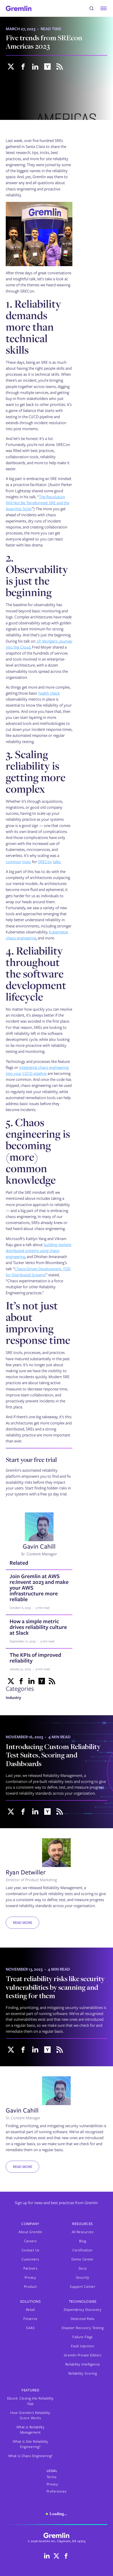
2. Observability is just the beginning (37, 574)
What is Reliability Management (30, 2429)
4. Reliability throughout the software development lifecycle (36, 973)
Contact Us (30, 2250)
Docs (83, 2268)
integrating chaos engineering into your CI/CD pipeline (37, 1070)
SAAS (30, 2327)
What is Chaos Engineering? (30, 2456)
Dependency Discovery (82, 2309)
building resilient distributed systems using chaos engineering (38, 1250)
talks (57, 862)
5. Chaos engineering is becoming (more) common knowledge (38, 1151)
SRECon (45, 862)
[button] (103, 8)
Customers (30, 2259)
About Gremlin (30, 2232)
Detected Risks (83, 2318)
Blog (82, 2241)
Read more (22, 1922)
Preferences (57, 2491)
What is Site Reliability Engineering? (30, 2444)
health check (49, 693)
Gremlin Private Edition (83, 2355)
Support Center (82, 2286)
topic (26, 862)
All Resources (83, 2232)
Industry (13, 1697)
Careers (30, 2241)
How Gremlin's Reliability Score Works (30, 2415)
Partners (30, 2268)
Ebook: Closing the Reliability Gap (30, 2401)
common (13, 862)
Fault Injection (82, 2346)
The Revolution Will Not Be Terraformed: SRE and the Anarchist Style (37, 503)
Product (30, 2286)
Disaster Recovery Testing (83, 2327)
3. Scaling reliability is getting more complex (35, 771)
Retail (30, 2309)
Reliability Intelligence (82, 2364)
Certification (82, 2250)
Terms (52, 2477)
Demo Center (82, 2259)
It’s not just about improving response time (38, 1322)
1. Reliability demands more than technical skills (33, 326)
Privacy (30, 2277)
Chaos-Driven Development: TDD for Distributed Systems (38, 1272)
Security (82, 2277)
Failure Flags (82, 2337)
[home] (19, 8)
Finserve (30, 2318)
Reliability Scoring (82, 2373)
